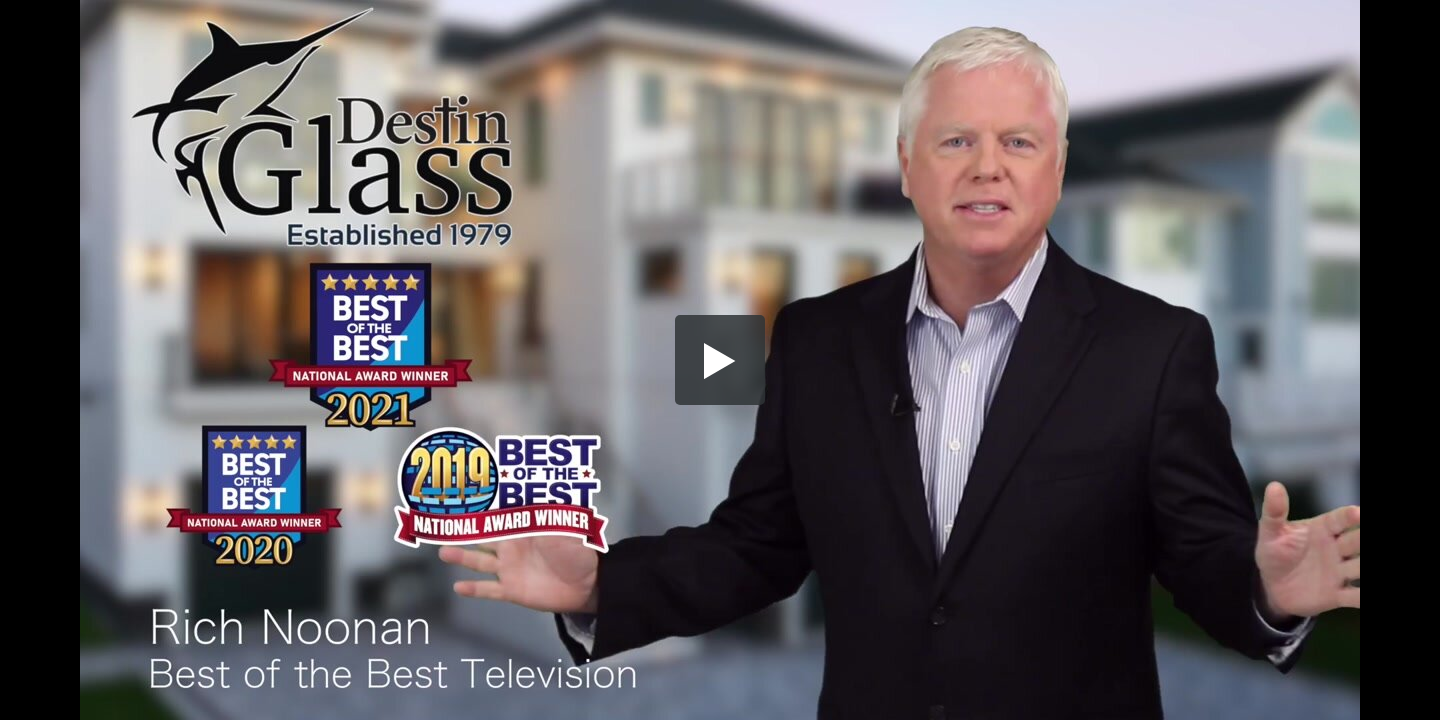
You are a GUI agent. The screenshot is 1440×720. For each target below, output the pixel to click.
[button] (720, 360)
